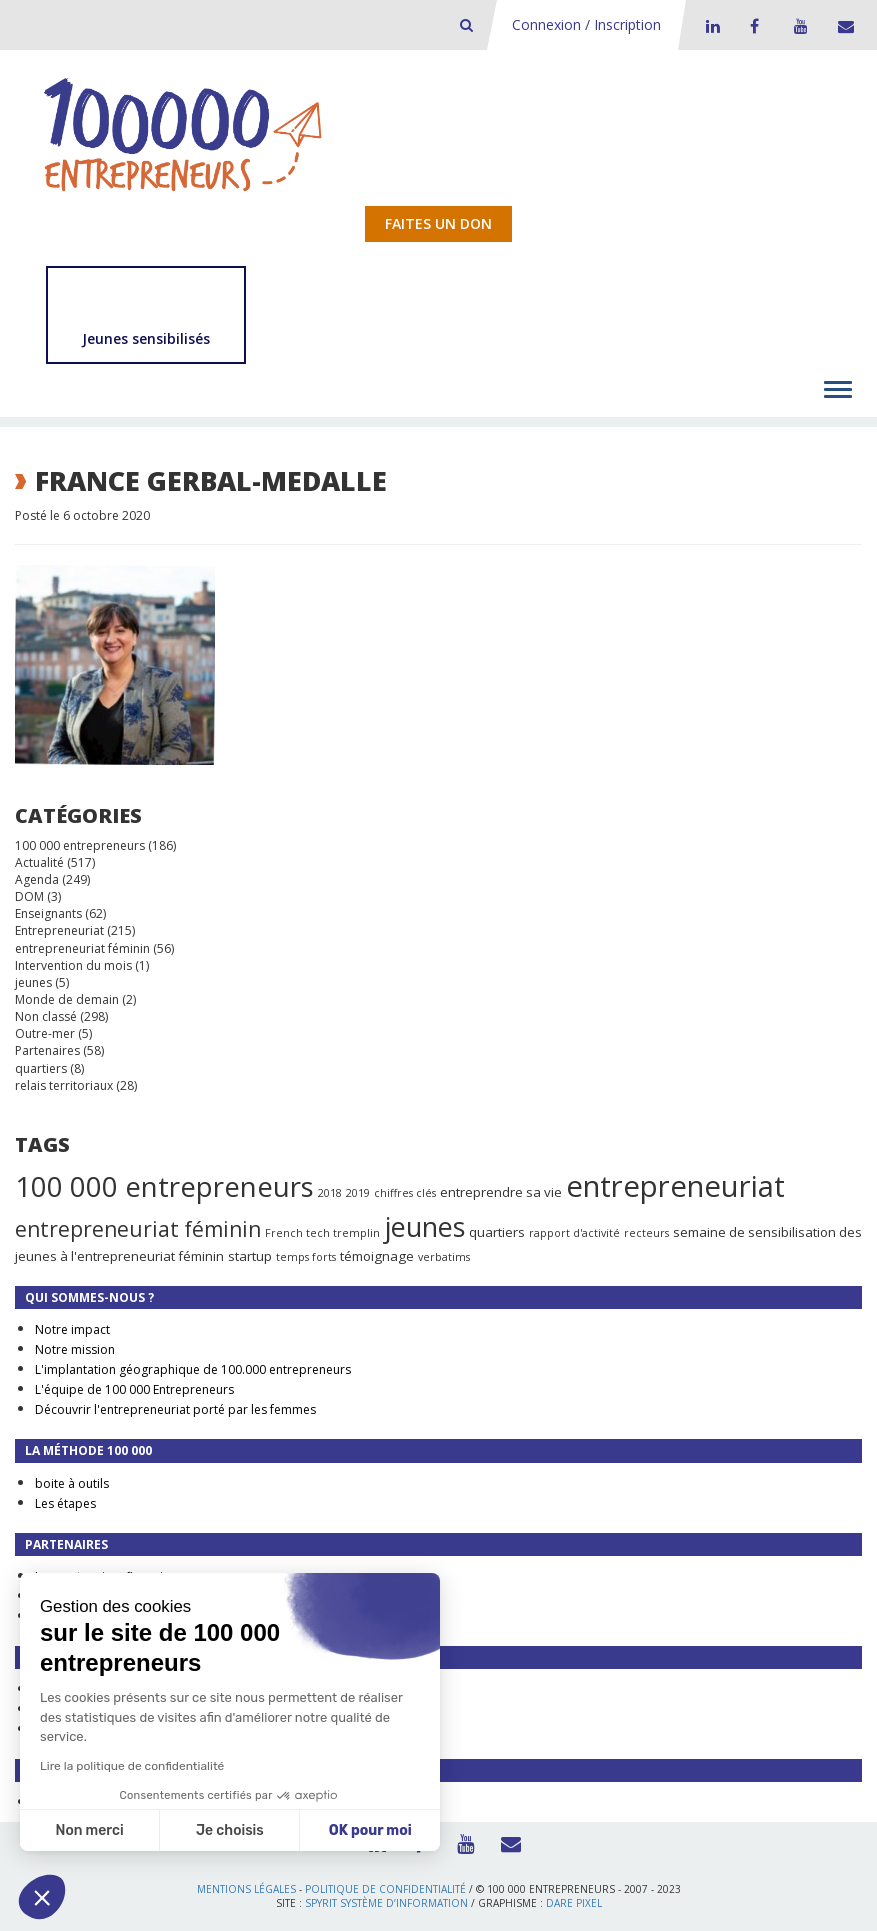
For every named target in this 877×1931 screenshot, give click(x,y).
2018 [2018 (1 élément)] (330, 1193)
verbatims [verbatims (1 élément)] (444, 1257)
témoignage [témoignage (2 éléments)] (377, 1256)
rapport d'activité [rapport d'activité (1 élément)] (574, 1233)
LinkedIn (710, 26)
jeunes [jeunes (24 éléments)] (424, 1226)
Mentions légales (246, 1889)
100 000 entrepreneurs (80, 845)
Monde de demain (67, 999)
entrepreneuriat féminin (82, 948)
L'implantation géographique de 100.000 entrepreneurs (193, 1369)
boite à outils (72, 1483)
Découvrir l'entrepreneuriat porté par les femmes (175, 1409)
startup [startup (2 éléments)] (250, 1256)
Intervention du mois (73, 965)
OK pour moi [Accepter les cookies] (370, 1830)
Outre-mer (45, 1033)
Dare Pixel (574, 1903)
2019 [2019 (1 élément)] (358, 1193)
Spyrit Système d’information (386, 1903)
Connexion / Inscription (586, 24)
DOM (29, 896)
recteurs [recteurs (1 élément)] (646, 1233)
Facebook (754, 26)
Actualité (39, 862)
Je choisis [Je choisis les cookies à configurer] (230, 1830)
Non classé (46, 1016)
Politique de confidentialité (385, 1889)
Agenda (37, 879)
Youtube (798, 26)
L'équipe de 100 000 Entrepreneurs (134, 1389)
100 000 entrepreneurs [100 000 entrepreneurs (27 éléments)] (164, 1186)
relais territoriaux (64, 1085)
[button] (42, 1897)
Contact (842, 26)
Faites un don (438, 223)
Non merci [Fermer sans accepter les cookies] (89, 1830)
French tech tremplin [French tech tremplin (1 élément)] (322, 1233)
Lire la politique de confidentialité (132, 1766)
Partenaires (47, 1050)
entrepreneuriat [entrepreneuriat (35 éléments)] (675, 1186)
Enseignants (48, 913)
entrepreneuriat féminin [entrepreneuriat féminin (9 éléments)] (138, 1229)
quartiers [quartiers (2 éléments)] (497, 1232)
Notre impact (72, 1329)
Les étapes (65, 1503)
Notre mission (75, 1349)
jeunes (33, 982)
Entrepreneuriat (59, 930)
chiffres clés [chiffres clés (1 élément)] (405, 1193)
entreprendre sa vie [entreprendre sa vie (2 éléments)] (501, 1192)
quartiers (41, 1068)
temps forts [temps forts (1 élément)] (306, 1257)
